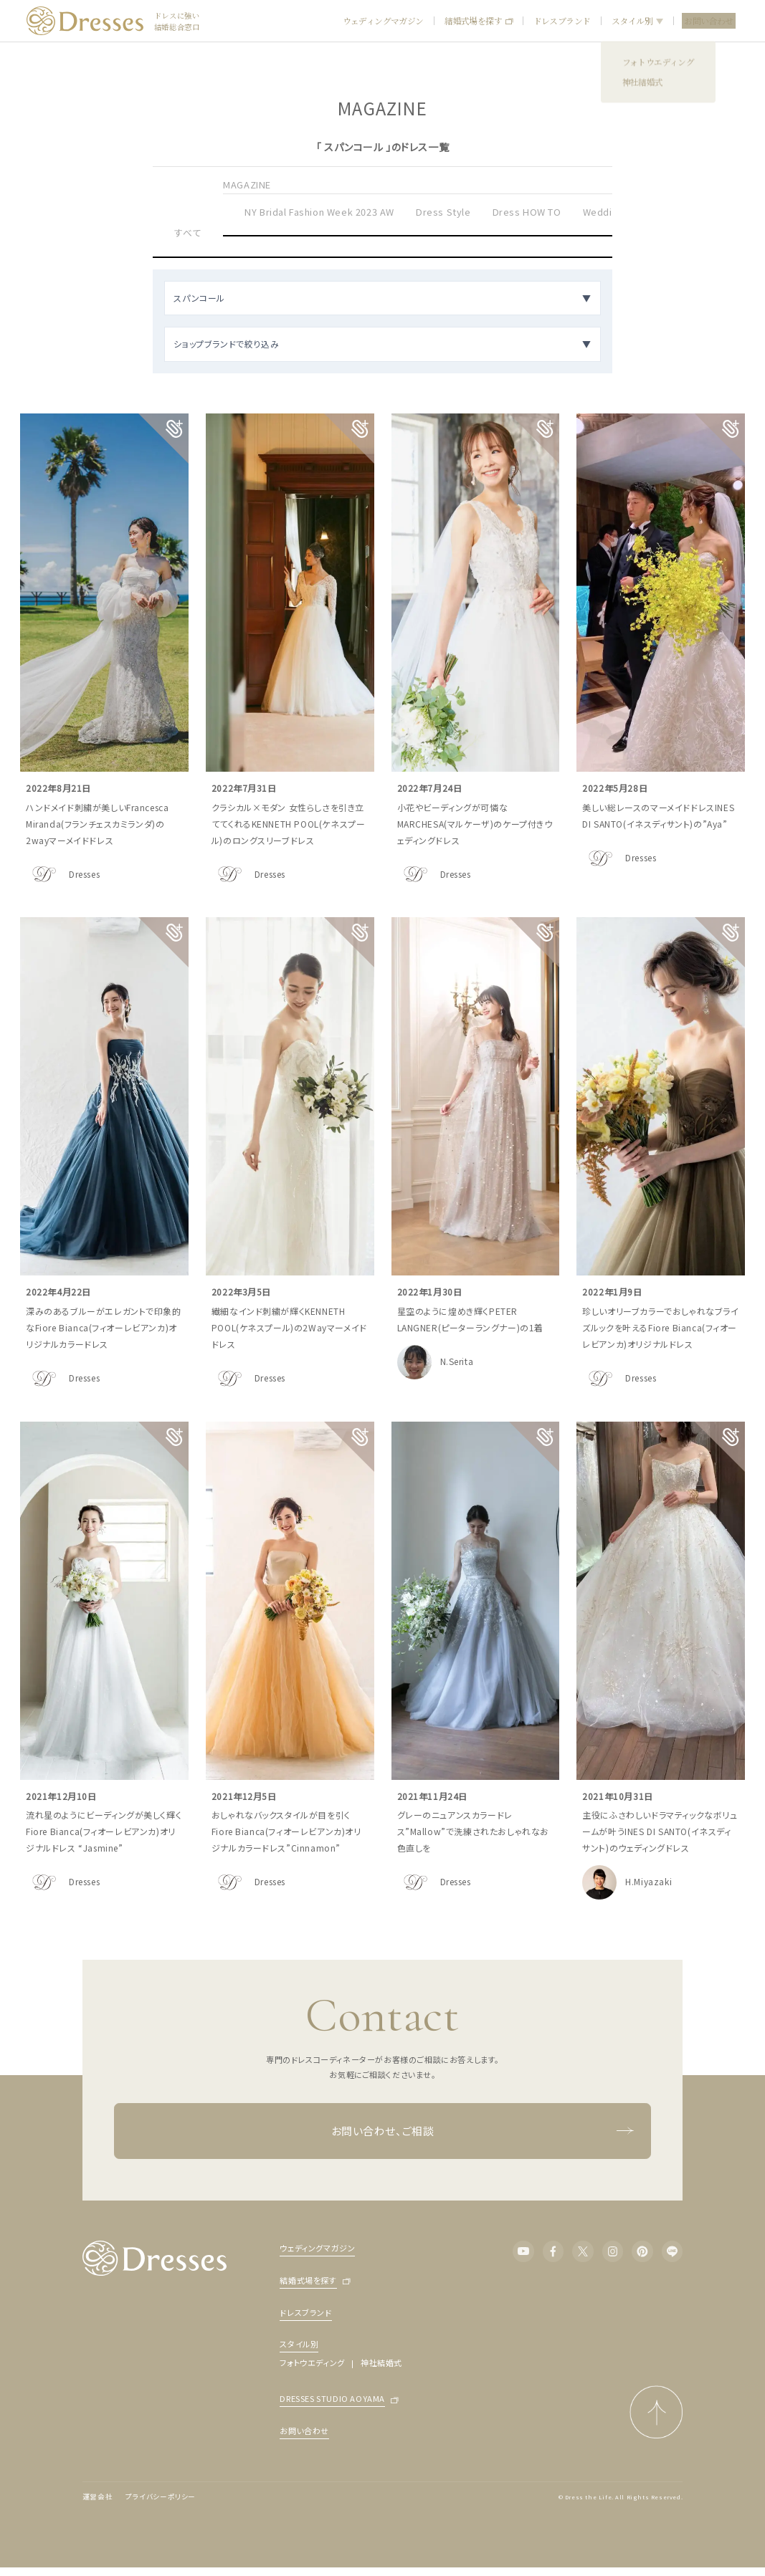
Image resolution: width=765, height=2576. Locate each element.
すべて (187, 232)
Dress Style (443, 212)
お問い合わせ (708, 20)
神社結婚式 (381, 2362)
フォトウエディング (312, 2362)
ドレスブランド (562, 20)
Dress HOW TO (527, 212)
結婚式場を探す (478, 20)
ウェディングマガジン (383, 20)
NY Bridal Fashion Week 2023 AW (319, 212)
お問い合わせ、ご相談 (483, 2131)
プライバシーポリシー (160, 2496)
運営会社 (97, 2496)
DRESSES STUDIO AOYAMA (332, 2399)
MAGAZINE (247, 184)
